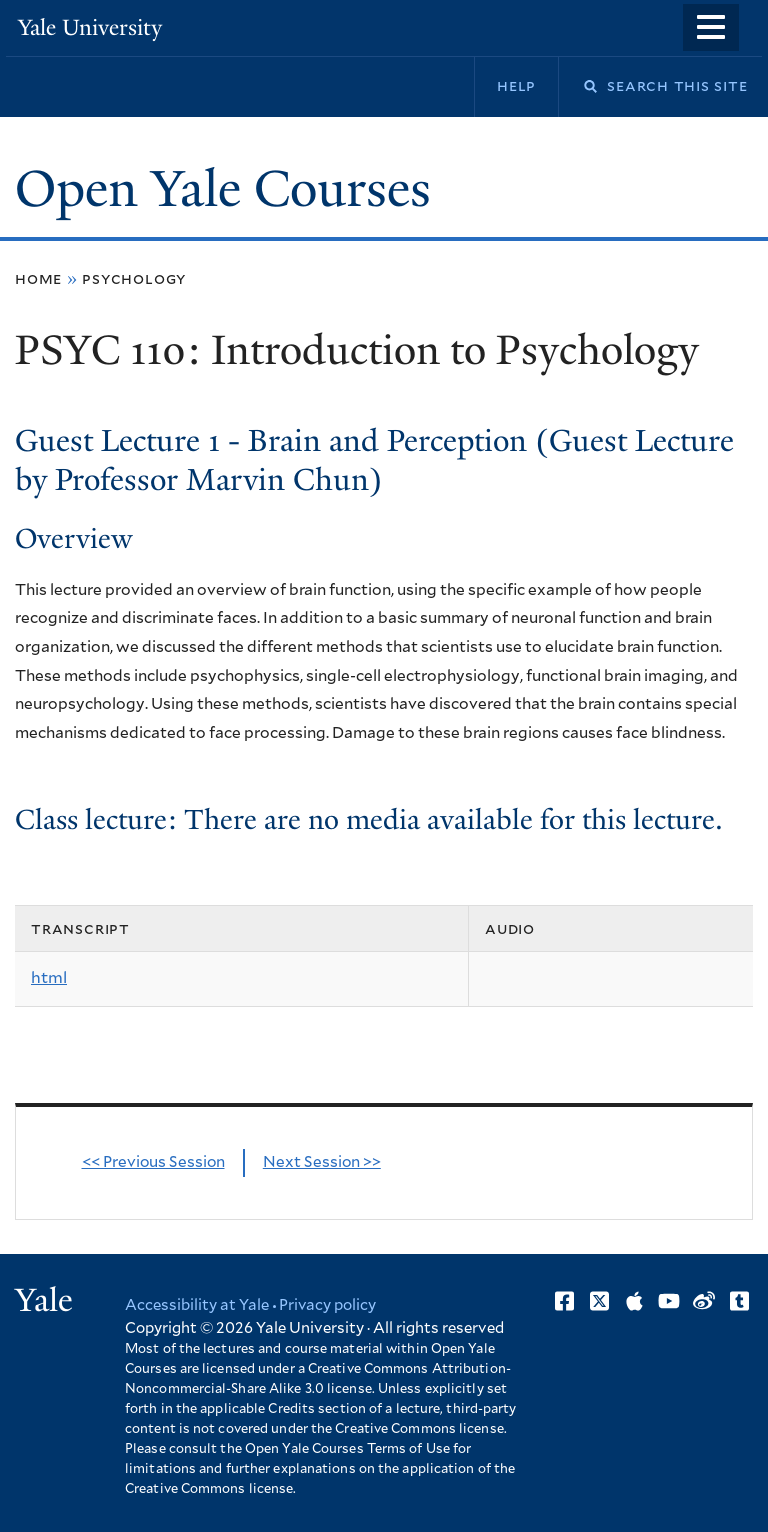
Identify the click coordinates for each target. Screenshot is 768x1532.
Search (578, 86)
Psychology (134, 279)
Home (38, 279)
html (49, 978)
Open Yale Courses (223, 189)
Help (516, 86)
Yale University (90, 27)
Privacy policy (327, 1305)
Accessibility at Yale (197, 1305)
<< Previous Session (153, 1162)
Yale (44, 1300)
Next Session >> (322, 1162)
